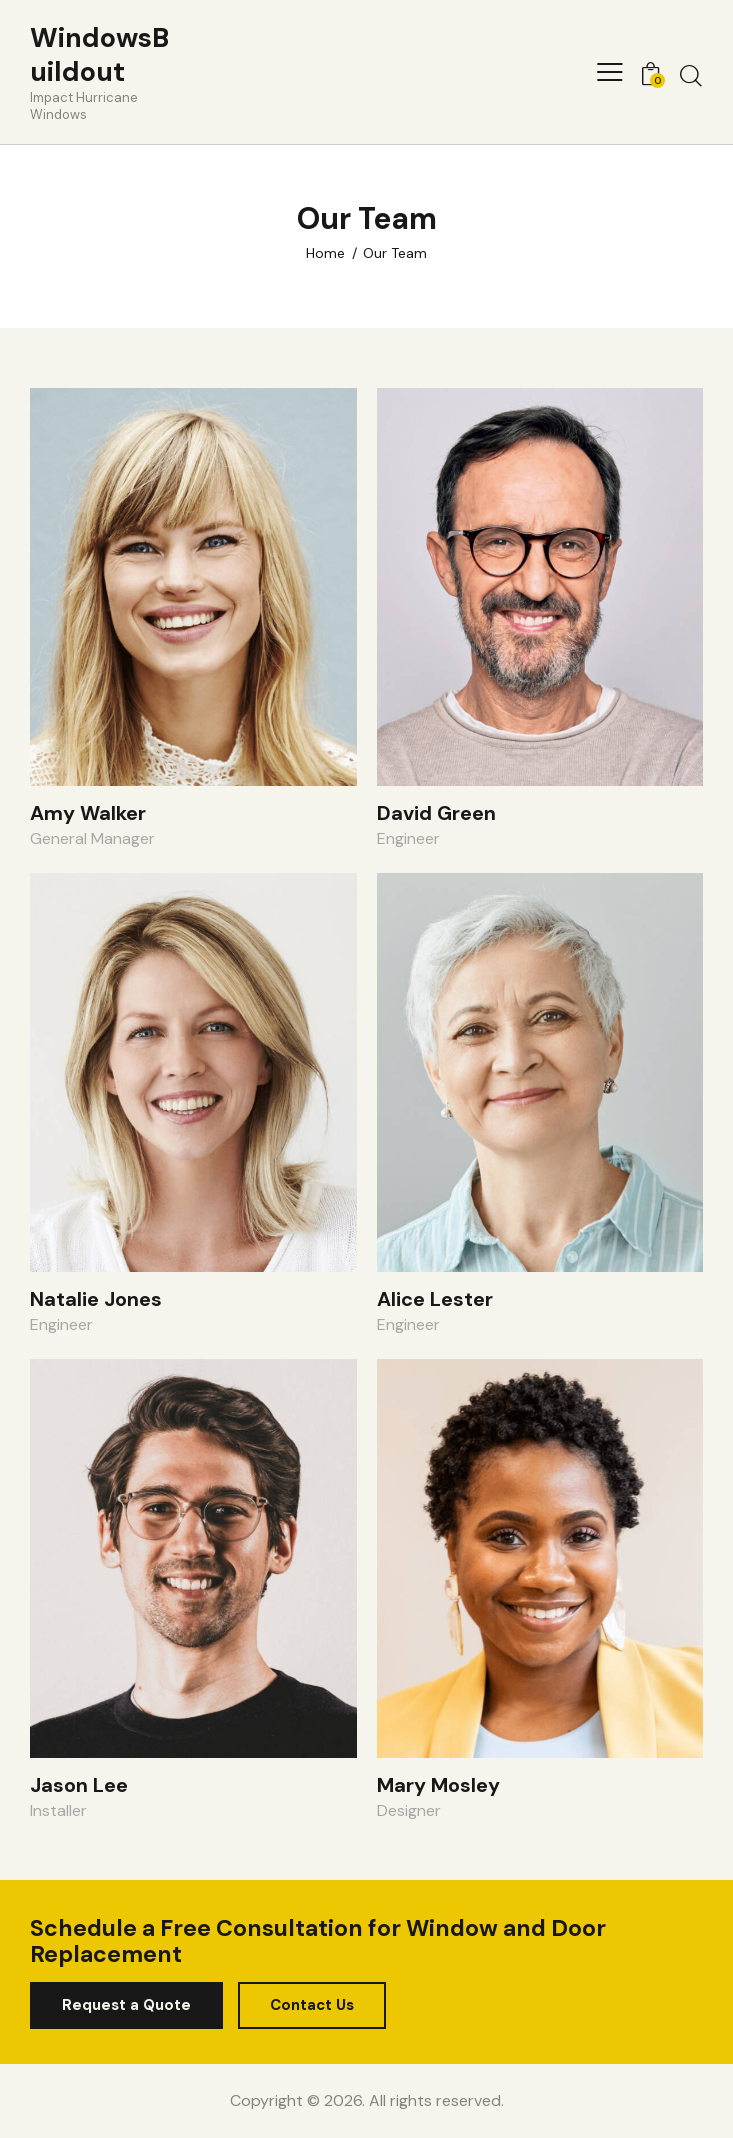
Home (325, 253)
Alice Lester (435, 1299)
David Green (436, 813)
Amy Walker (88, 813)
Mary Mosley (438, 1785)
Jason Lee (79, 1785)
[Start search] (690, 75)
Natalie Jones (96, 1299)
